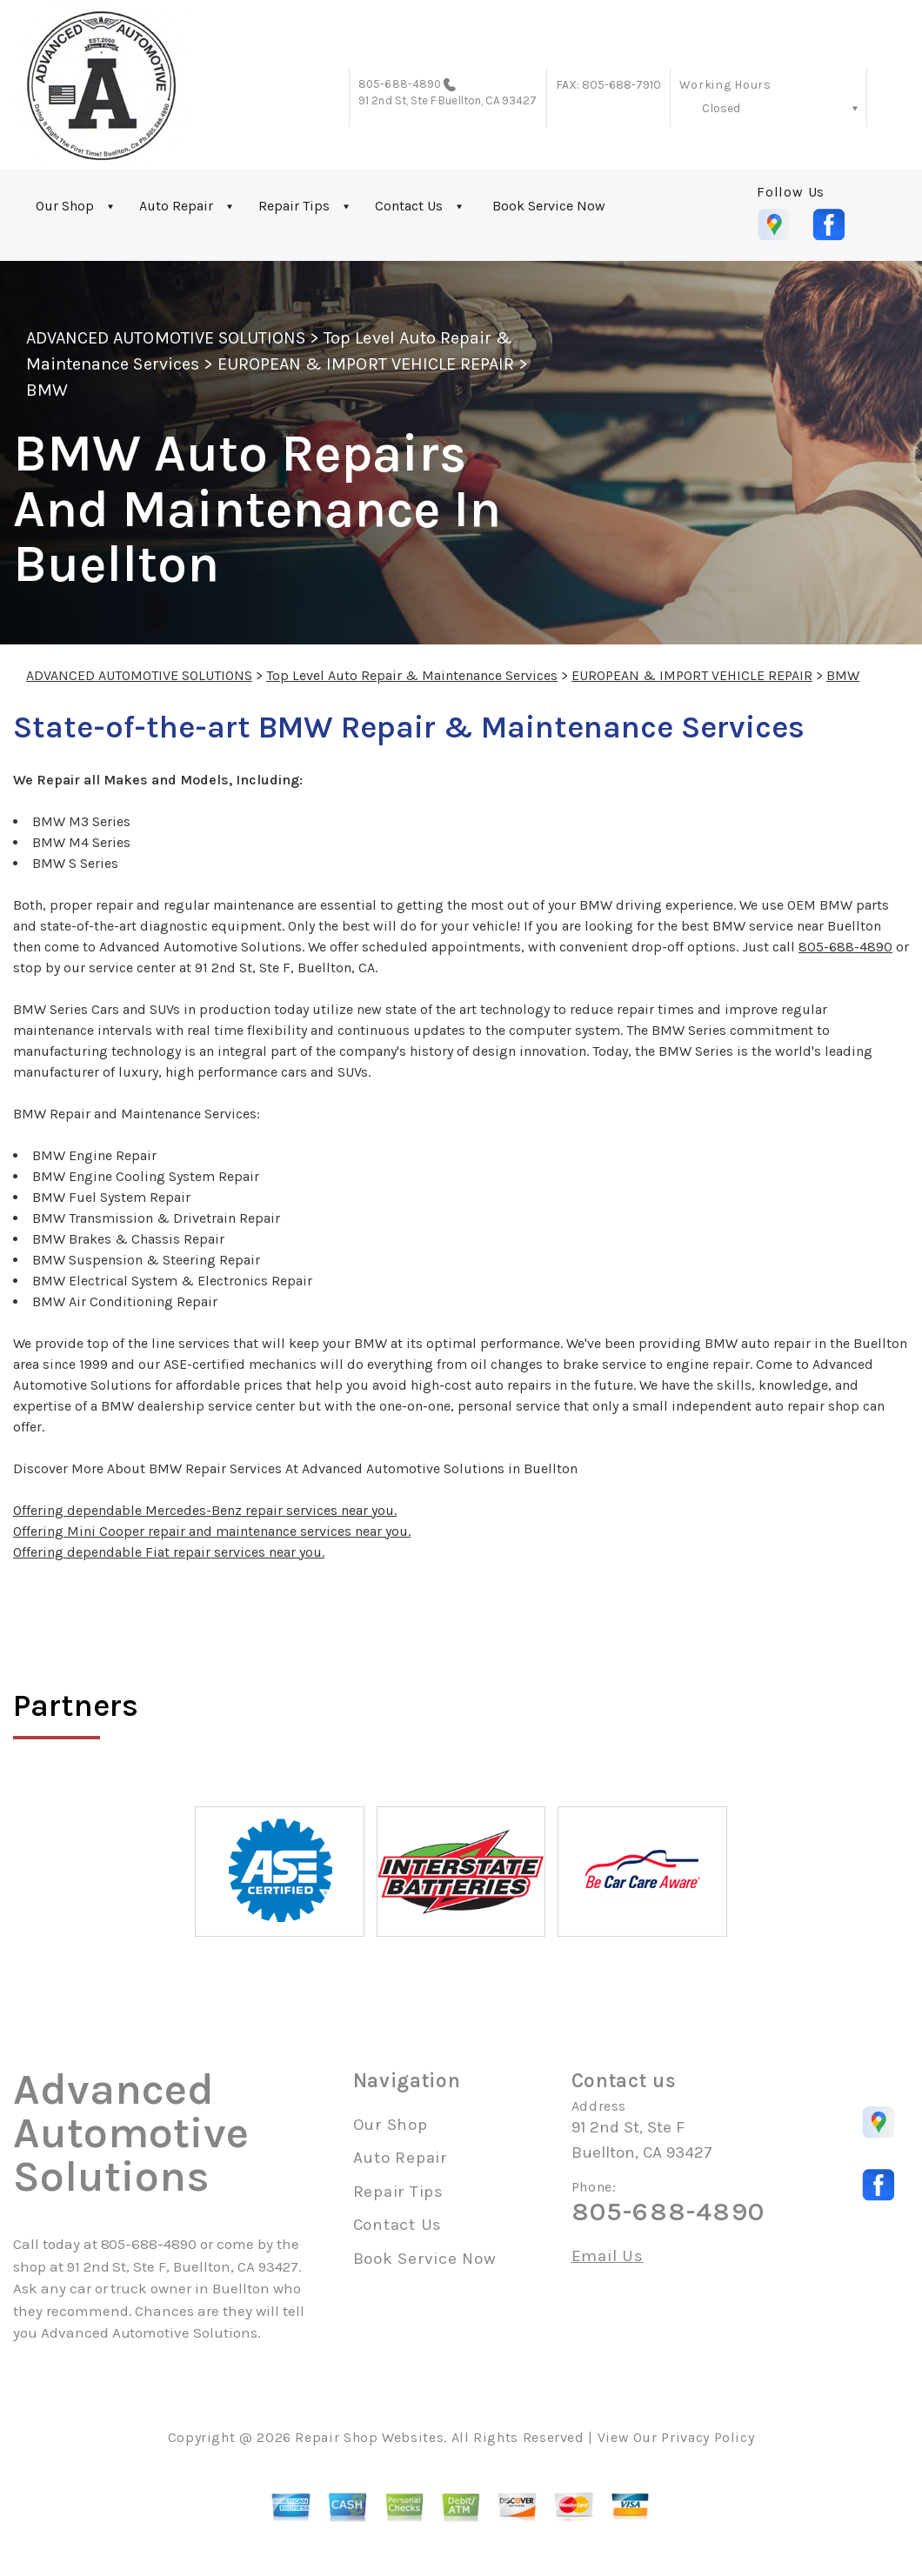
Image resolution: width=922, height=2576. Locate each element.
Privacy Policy (707, 2437)
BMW (47, 390)
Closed (721, 108)
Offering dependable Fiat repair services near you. (168, 1552)
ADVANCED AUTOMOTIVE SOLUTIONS (165, 338)
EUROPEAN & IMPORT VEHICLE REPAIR (365, 364)
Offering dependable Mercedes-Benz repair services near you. (205, 1510)
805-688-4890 (399, 83)
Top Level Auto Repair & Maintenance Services (412, 675)
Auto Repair (176, 205)
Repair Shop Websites (369, 2437)
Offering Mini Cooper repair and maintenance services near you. (212, 1531)
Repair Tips (294, 205)
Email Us (607, 2256)
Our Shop (65, 205)
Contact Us (409, 205)
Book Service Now (548, 205)
